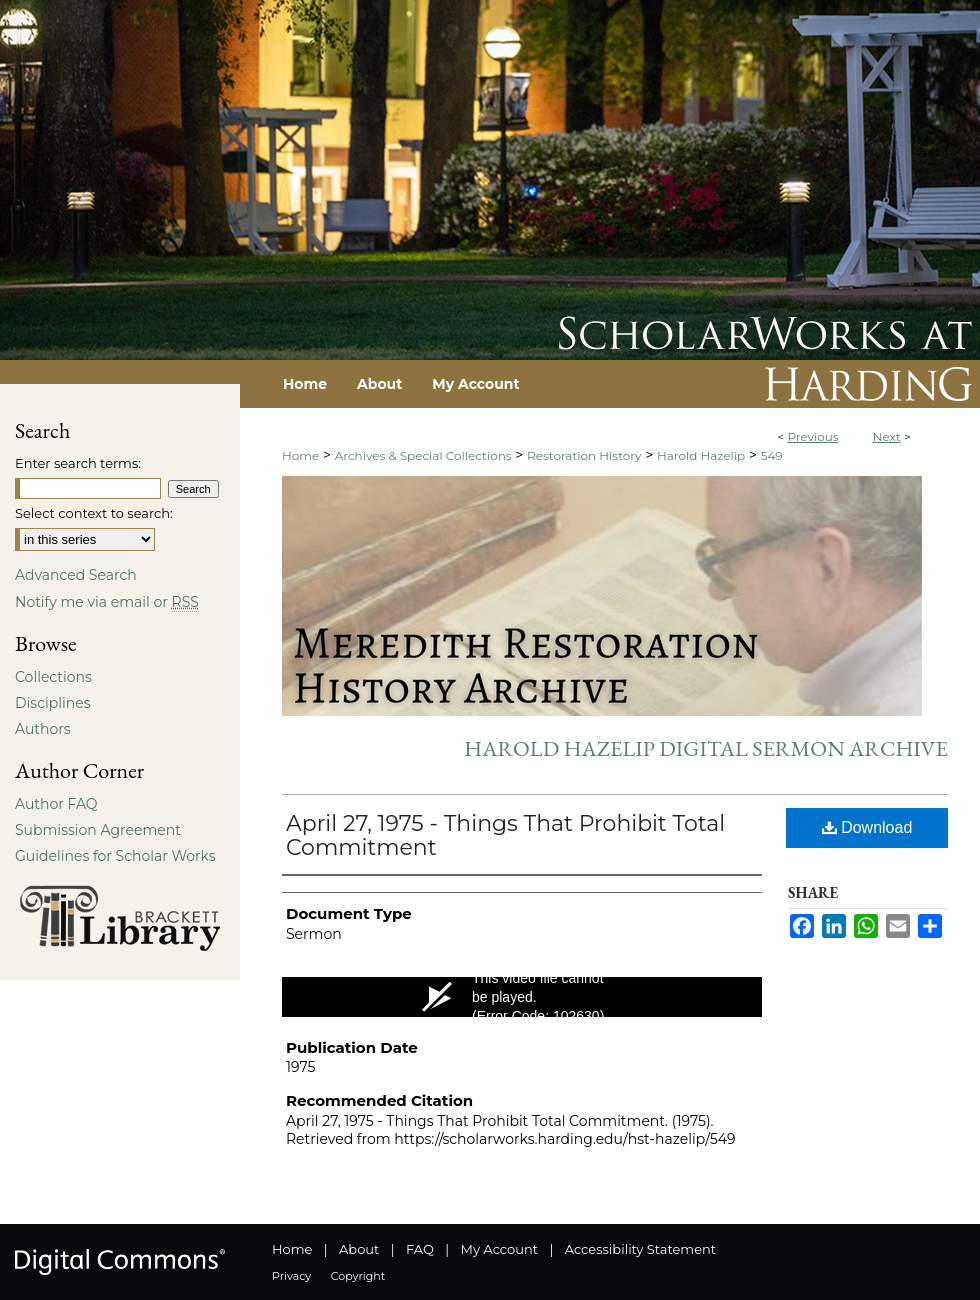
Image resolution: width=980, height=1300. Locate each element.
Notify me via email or (107, 602)
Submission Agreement (98, 830)
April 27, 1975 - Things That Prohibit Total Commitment (505, 835)
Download (867, 827)
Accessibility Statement (640, 1249)
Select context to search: (94, 513)
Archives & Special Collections (423, 455)
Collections (53, 677)
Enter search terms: (78, 463)
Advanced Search (76, 575)
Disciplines (52, 703)
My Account (499, 1249)
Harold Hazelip (701, 455)
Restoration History (584, 455)
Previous (812, 436)
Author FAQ (56, 804)
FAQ (420, 1249)
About (359, 1249)
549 (772, 455)
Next (887, 436)
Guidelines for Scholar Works (115, 856)
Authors (43, 729)
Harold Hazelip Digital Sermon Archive (706, 748)
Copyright (358, 1276)
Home (300, 455)
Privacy (291, 1276)
